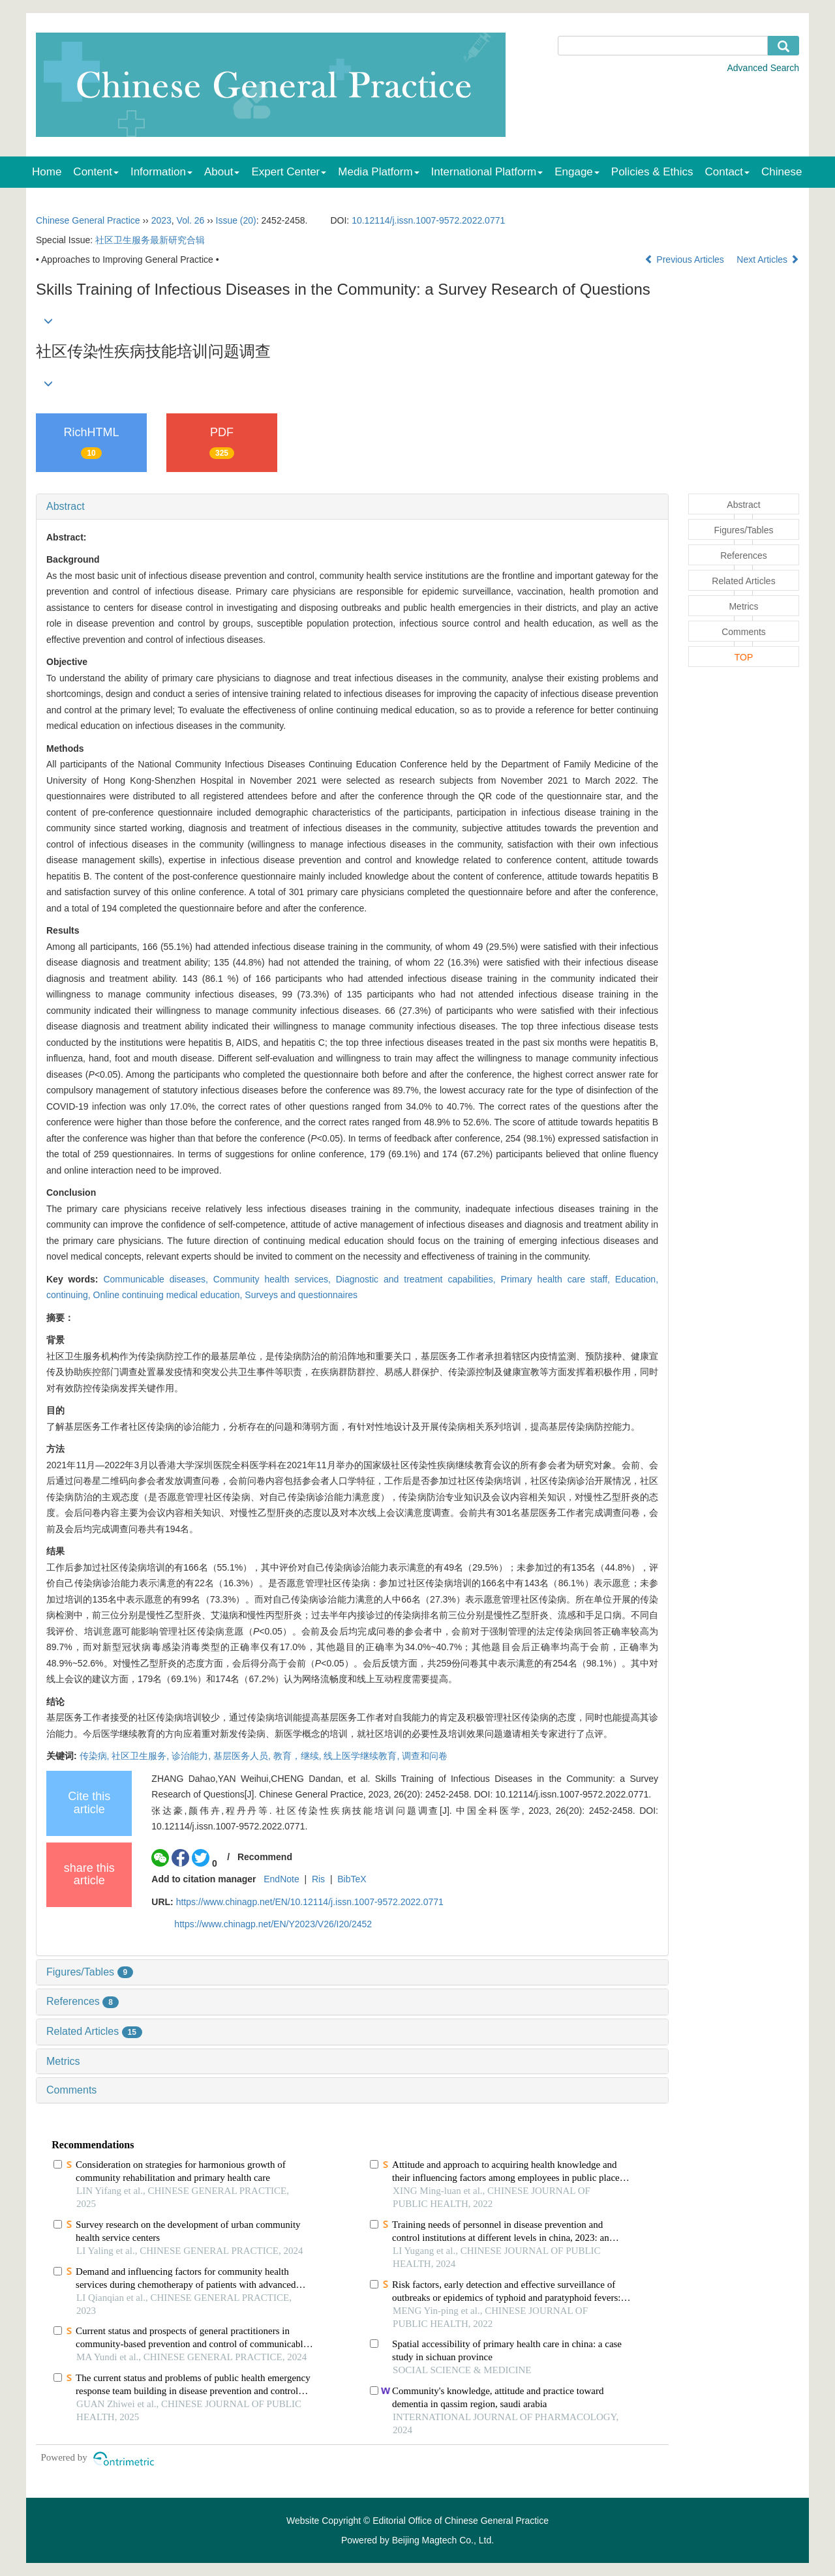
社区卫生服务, (142, 1756)
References (82, 2001)
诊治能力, (192, 1756)
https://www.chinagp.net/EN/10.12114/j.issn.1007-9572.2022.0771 (310, 1902)
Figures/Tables (89, 1971)
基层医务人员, (243, 1756)
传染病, (96, 1756)
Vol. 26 (191, 220)
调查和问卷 (425, 1756)
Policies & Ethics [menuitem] (652, 172)
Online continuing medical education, (169, 1295)
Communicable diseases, (158, 1279)
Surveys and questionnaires (301, 1295)
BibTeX (351, 1879)
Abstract (65, 506)
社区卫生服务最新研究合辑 (150, 240)
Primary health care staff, (557, 1279)
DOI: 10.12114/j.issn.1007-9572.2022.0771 (561, 1794)
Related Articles (94, 2031)
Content (96, 172)
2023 (161, 220)
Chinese (781, 172)
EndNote (281, 1879)
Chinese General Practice (88, 220)
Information (161, 172)
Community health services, (274, 1279)
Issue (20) (236, 220)
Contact (727, 172)
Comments (71, 2089)
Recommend (264, 1857)
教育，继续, (298, 1756)
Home (46, 172)
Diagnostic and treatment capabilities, (418, 1279)
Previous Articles (685, 259)
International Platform (487, 172)
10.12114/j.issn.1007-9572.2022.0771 (428, 220)
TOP (744, 657)
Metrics (63, 2061)
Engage (577, 172)
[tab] (352, 506)
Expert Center (288, 172)
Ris (318, 1879)
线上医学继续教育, (363, 1756)
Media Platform (378, 172)
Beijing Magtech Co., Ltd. (443, 2540)
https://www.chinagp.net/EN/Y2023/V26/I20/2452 (273, 1924)
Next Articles (767, 259)
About (221, 172)
